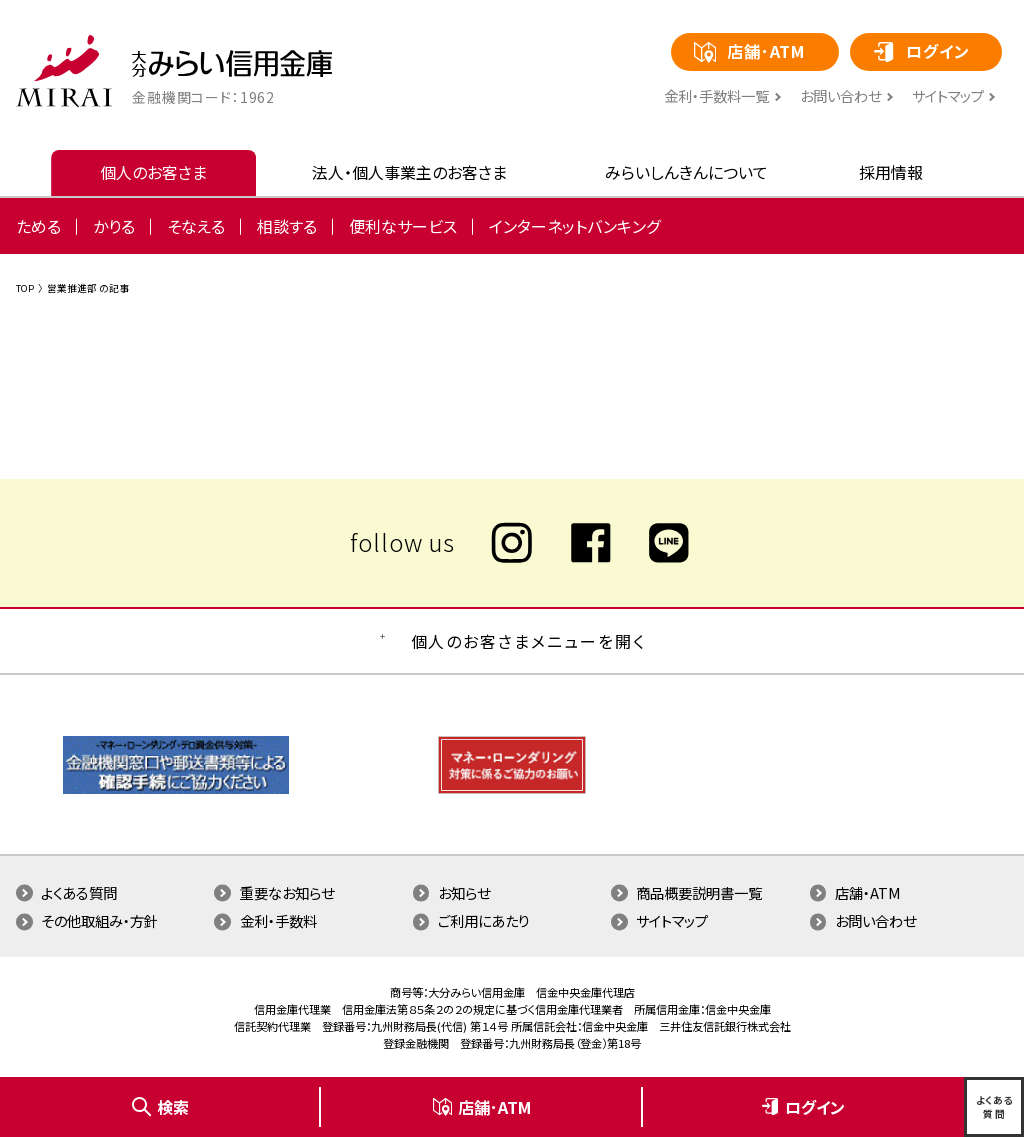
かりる (114, 226)
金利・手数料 (278, 920)
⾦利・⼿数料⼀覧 (716, 96)
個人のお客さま (153, 172)
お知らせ (464, 892)
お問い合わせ (840, 96)
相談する (287, 226)
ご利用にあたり (484, 920)
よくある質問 (79, 892)
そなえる (196, 226)
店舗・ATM (868, 892)
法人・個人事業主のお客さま (409, 172)
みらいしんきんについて (686, 172)
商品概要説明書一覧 (699, 892)
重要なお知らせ (287, 892)
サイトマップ (948, 96)
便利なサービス (403, 226)
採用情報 (891, 172)
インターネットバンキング (574, 226)
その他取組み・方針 (99, 920)
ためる (38, 226)
